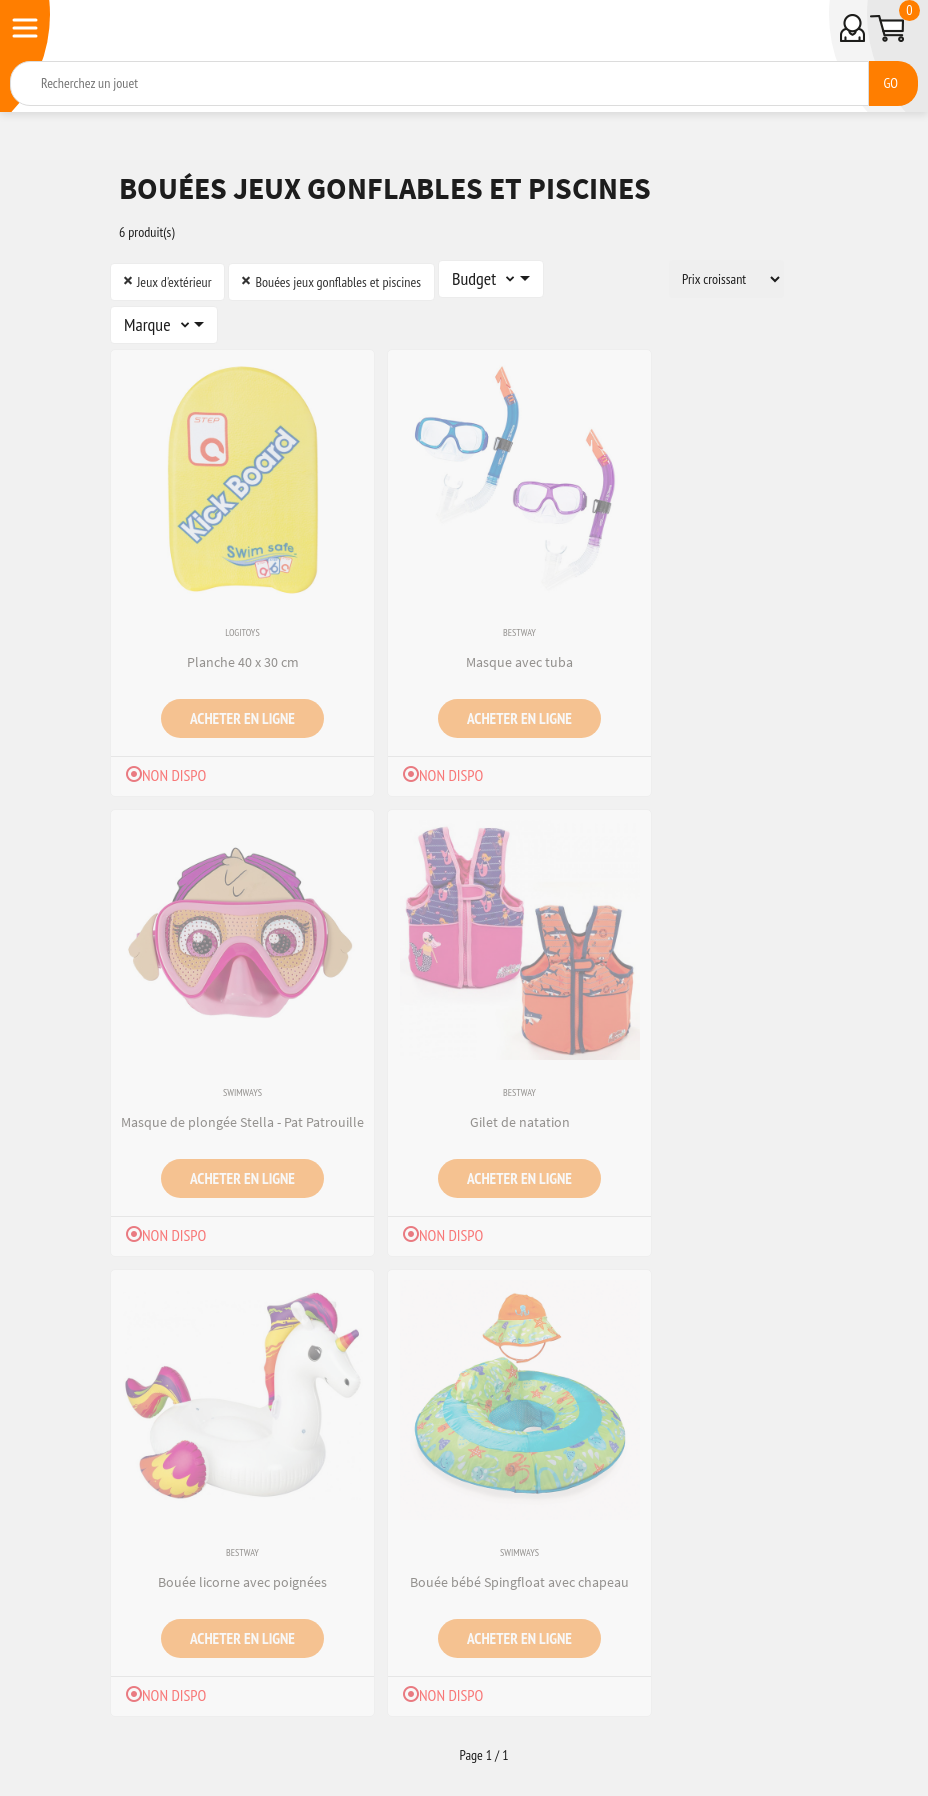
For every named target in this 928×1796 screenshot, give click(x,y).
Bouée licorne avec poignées (242, 1582)
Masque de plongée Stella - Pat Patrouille (242, 1122)
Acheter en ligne (242, 718)
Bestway (519, 632)
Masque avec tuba (519, 662)
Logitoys (242, 632)
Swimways (242, 1092)
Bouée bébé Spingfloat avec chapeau (519, 1582)
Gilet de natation (520, 1122)
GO (890, 83)
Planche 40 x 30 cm (243, 662)
